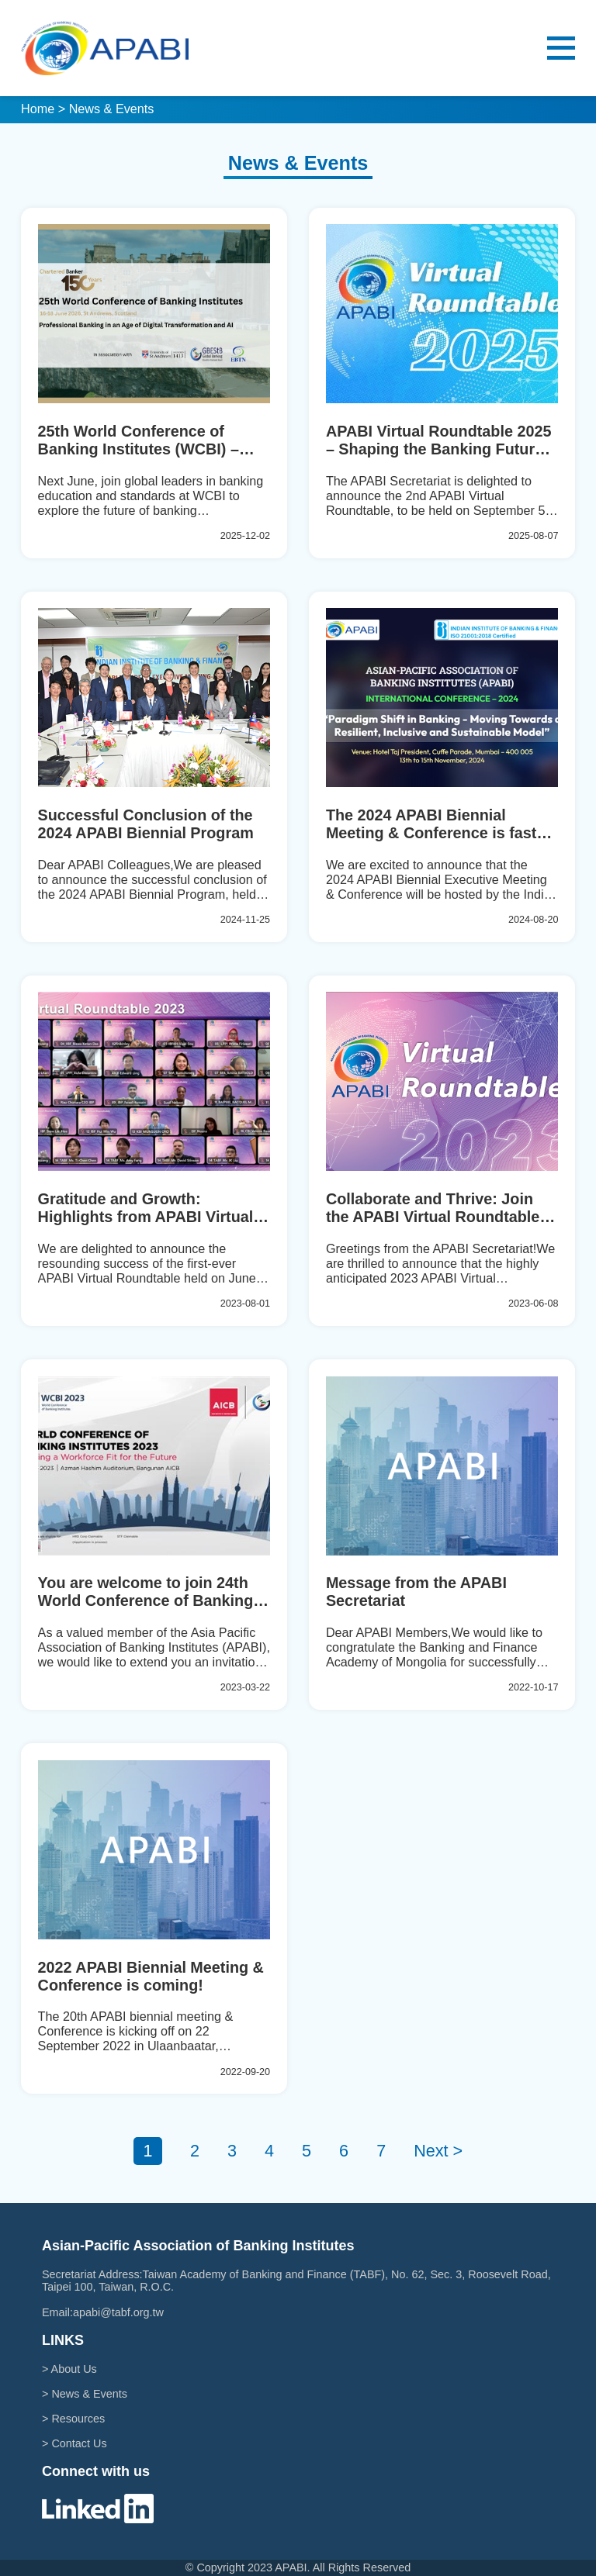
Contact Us (78, 2443)
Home (37, 109)
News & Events (89, 2394)
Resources (78, 2418)
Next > (438, 2150)
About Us (74, 2369)
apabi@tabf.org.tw (118, 2312)
